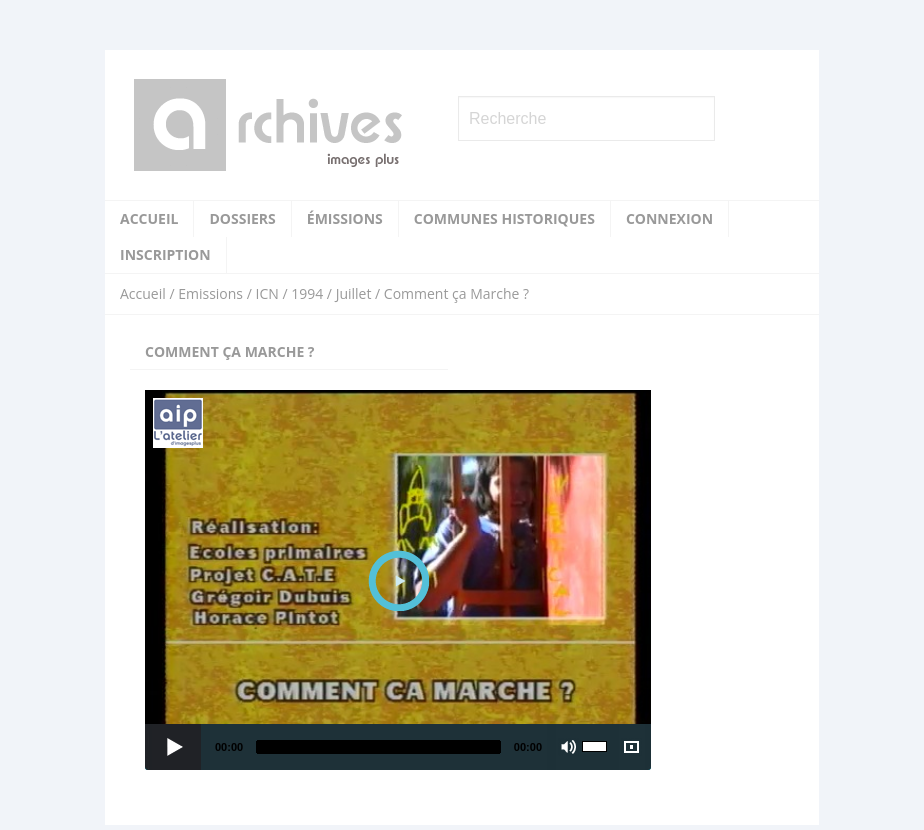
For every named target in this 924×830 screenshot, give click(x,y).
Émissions (345, 218)
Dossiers (242, 218)
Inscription (165, 254)
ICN (266, 293)
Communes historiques (504, 218)
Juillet (354, 293)
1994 (307, 293)
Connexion (669, 218)
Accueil (149, 218)
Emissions (210, 293)
